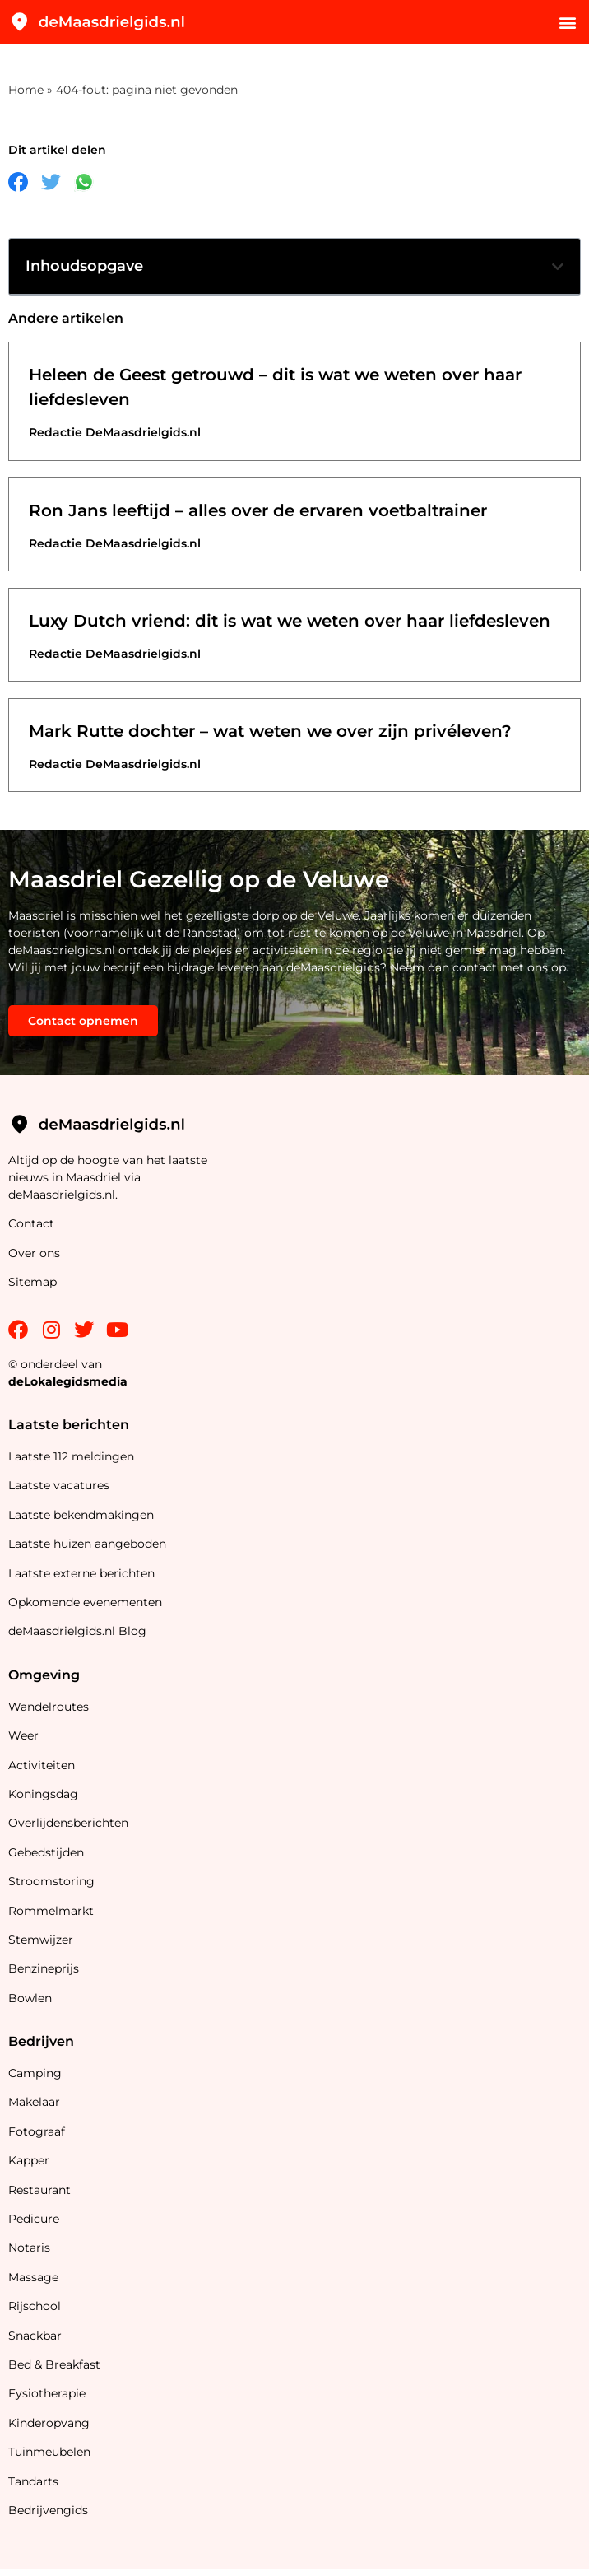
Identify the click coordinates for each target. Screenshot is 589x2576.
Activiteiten (41, 1765)
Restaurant (39, 2189)
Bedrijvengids (48, 2510)
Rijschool (34, 2306)
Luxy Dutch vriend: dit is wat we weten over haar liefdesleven (289, 621)
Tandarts (33, 2481)
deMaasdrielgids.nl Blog (77, 1630)
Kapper (30, 2160)
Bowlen (30, 1998)
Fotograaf (38, 2131)
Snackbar (35, 2335)
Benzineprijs (43, 1968)
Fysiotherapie (47, 2393)
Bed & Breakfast (54, 2364)
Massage (33, 2277)
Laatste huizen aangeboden (87, 1543)
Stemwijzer (40, 1939)
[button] (567, 21)
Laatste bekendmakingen (81, 1514)
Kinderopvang (49, 2422)
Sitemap (34, 1281)
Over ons (34, 1253)
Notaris (29, 2247)
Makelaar (34, 2101)
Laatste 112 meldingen (71, 1456)
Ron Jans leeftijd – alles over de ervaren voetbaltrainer (258, 510)
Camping (36, 2073)
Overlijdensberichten (70, 1822)
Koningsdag (43, 1793)
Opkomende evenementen (85, 1602)
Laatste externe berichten (81, 1573)
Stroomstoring (51, 1881)
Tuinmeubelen (49, 2451)
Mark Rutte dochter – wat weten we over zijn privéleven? (270, 731)
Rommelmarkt (52, 1910)
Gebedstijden (46, 1852)
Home (26, 89)
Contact (31, 1223)
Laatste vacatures (58, 1485)
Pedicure (33, 2218)
